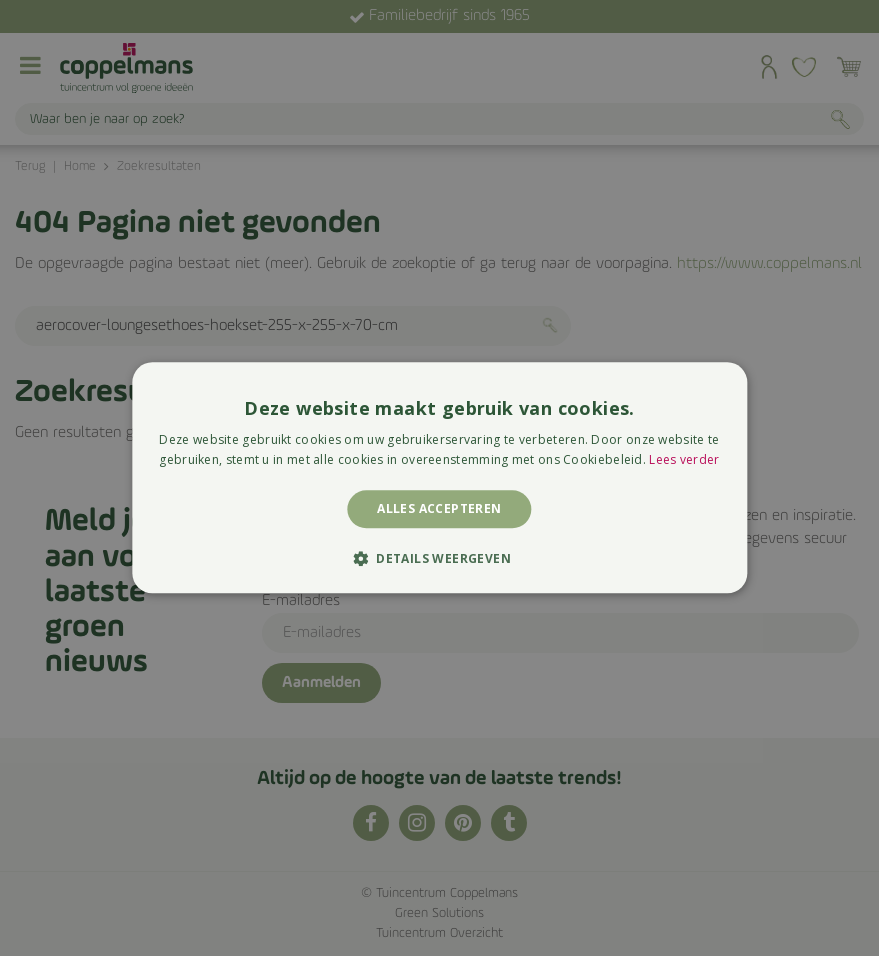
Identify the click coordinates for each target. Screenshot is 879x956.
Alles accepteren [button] (439, 508)
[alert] (439, 478)
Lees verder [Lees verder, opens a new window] (684, 460)
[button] (439, 559)
